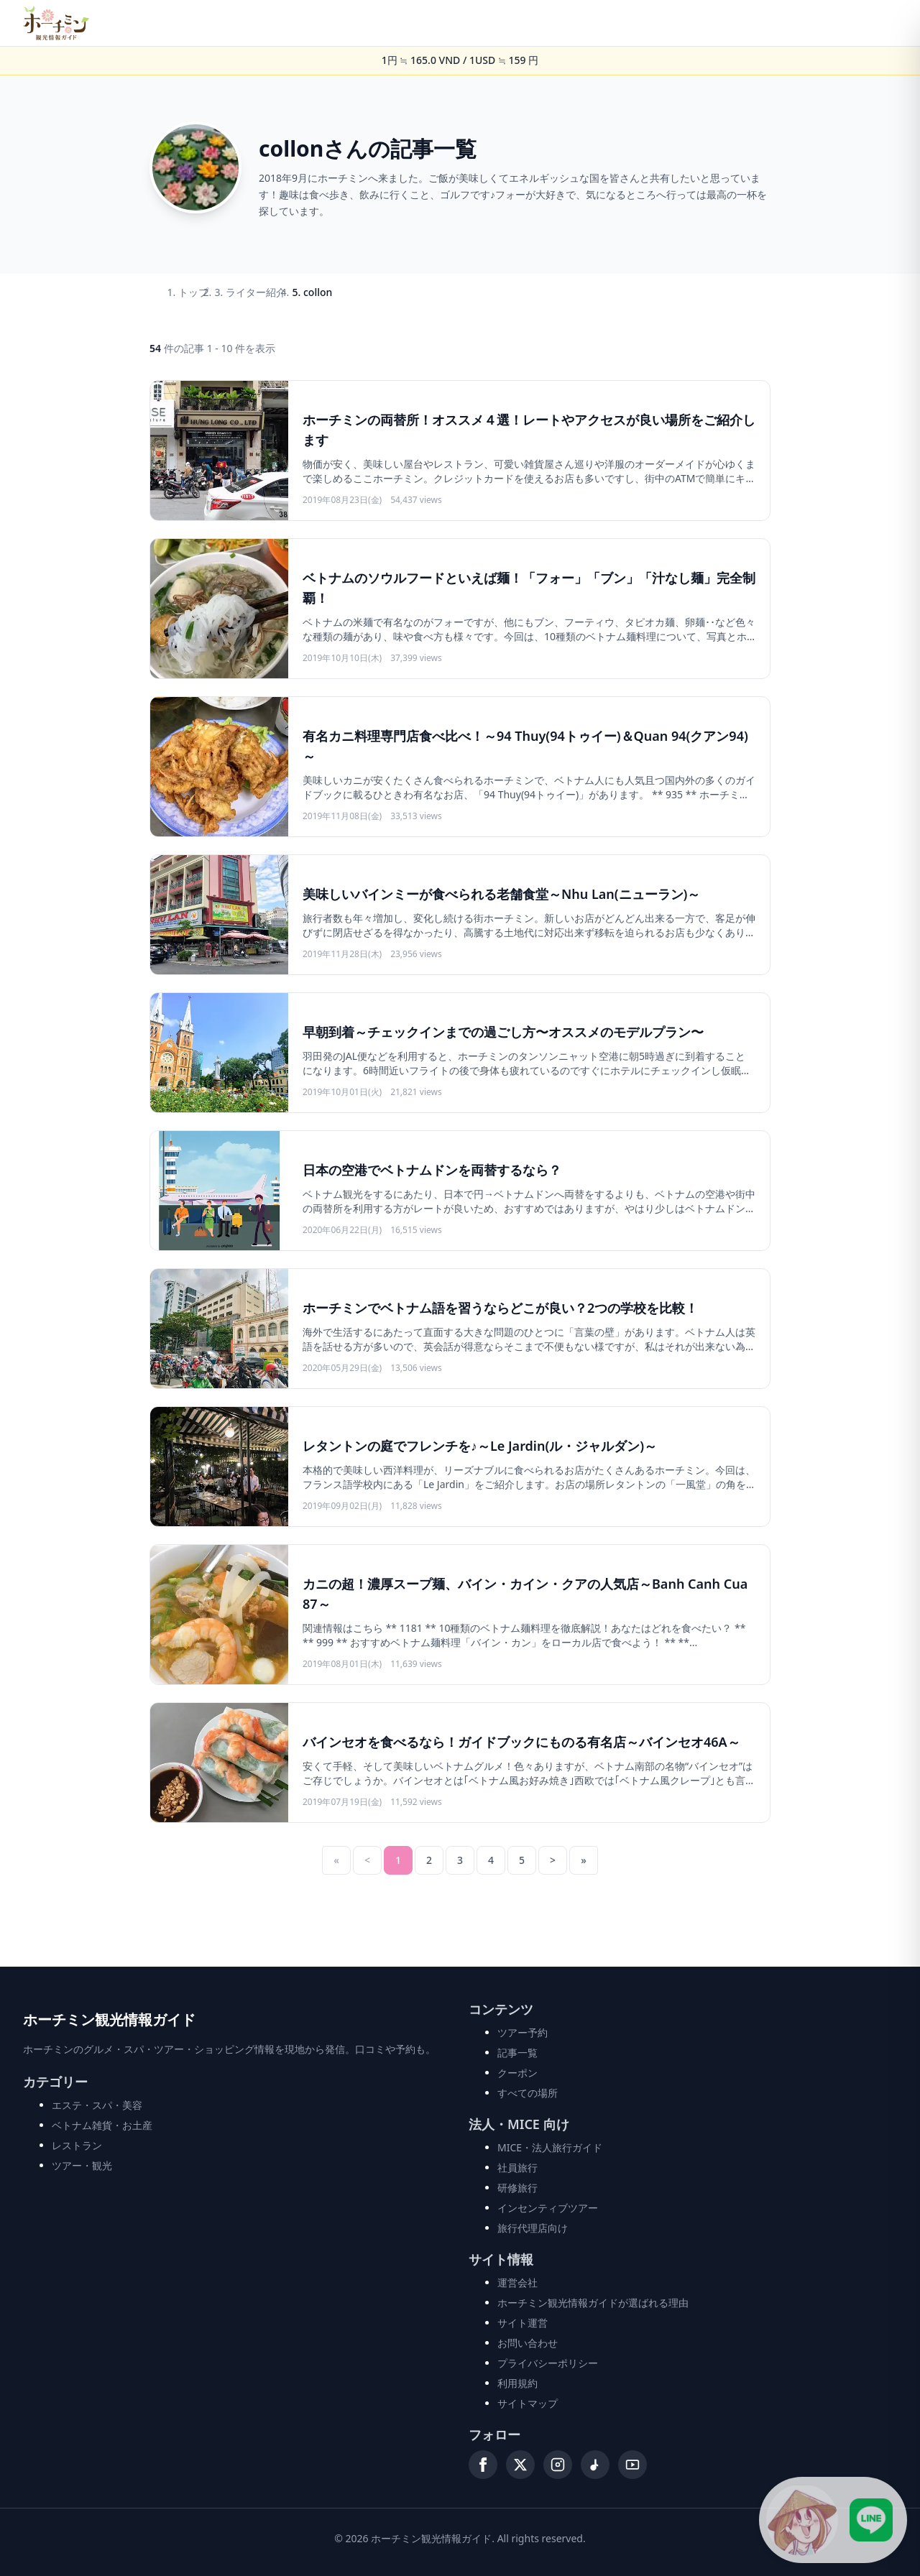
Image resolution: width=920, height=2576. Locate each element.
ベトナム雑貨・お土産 (102, 2125)
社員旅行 (517, 2167)
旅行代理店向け (532, 2228)
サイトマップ (527, 2403)
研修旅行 (517, 2187)
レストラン (77, 2145)
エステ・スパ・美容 (97, 2105)
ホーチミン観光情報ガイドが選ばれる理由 (593, 2302)
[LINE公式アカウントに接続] (832, 2518)
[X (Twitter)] (520, 2464)
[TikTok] (595, 2464)
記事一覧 (517, 2052)
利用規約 (517, 2383)
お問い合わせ (527, 2343)
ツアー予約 (522, 2032)
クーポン (517, 2072)
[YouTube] (632, 2464)
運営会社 (517, 2282)
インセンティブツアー (547, 2208)
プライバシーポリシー (547, 2363)
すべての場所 (527, 2093)
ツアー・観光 (82, 2165)
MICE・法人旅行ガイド (549, 2147)
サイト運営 (522, 2323)
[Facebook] (483, 2464)
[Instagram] (557, 2464)
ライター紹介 (256, 292)
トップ (193, 292)
